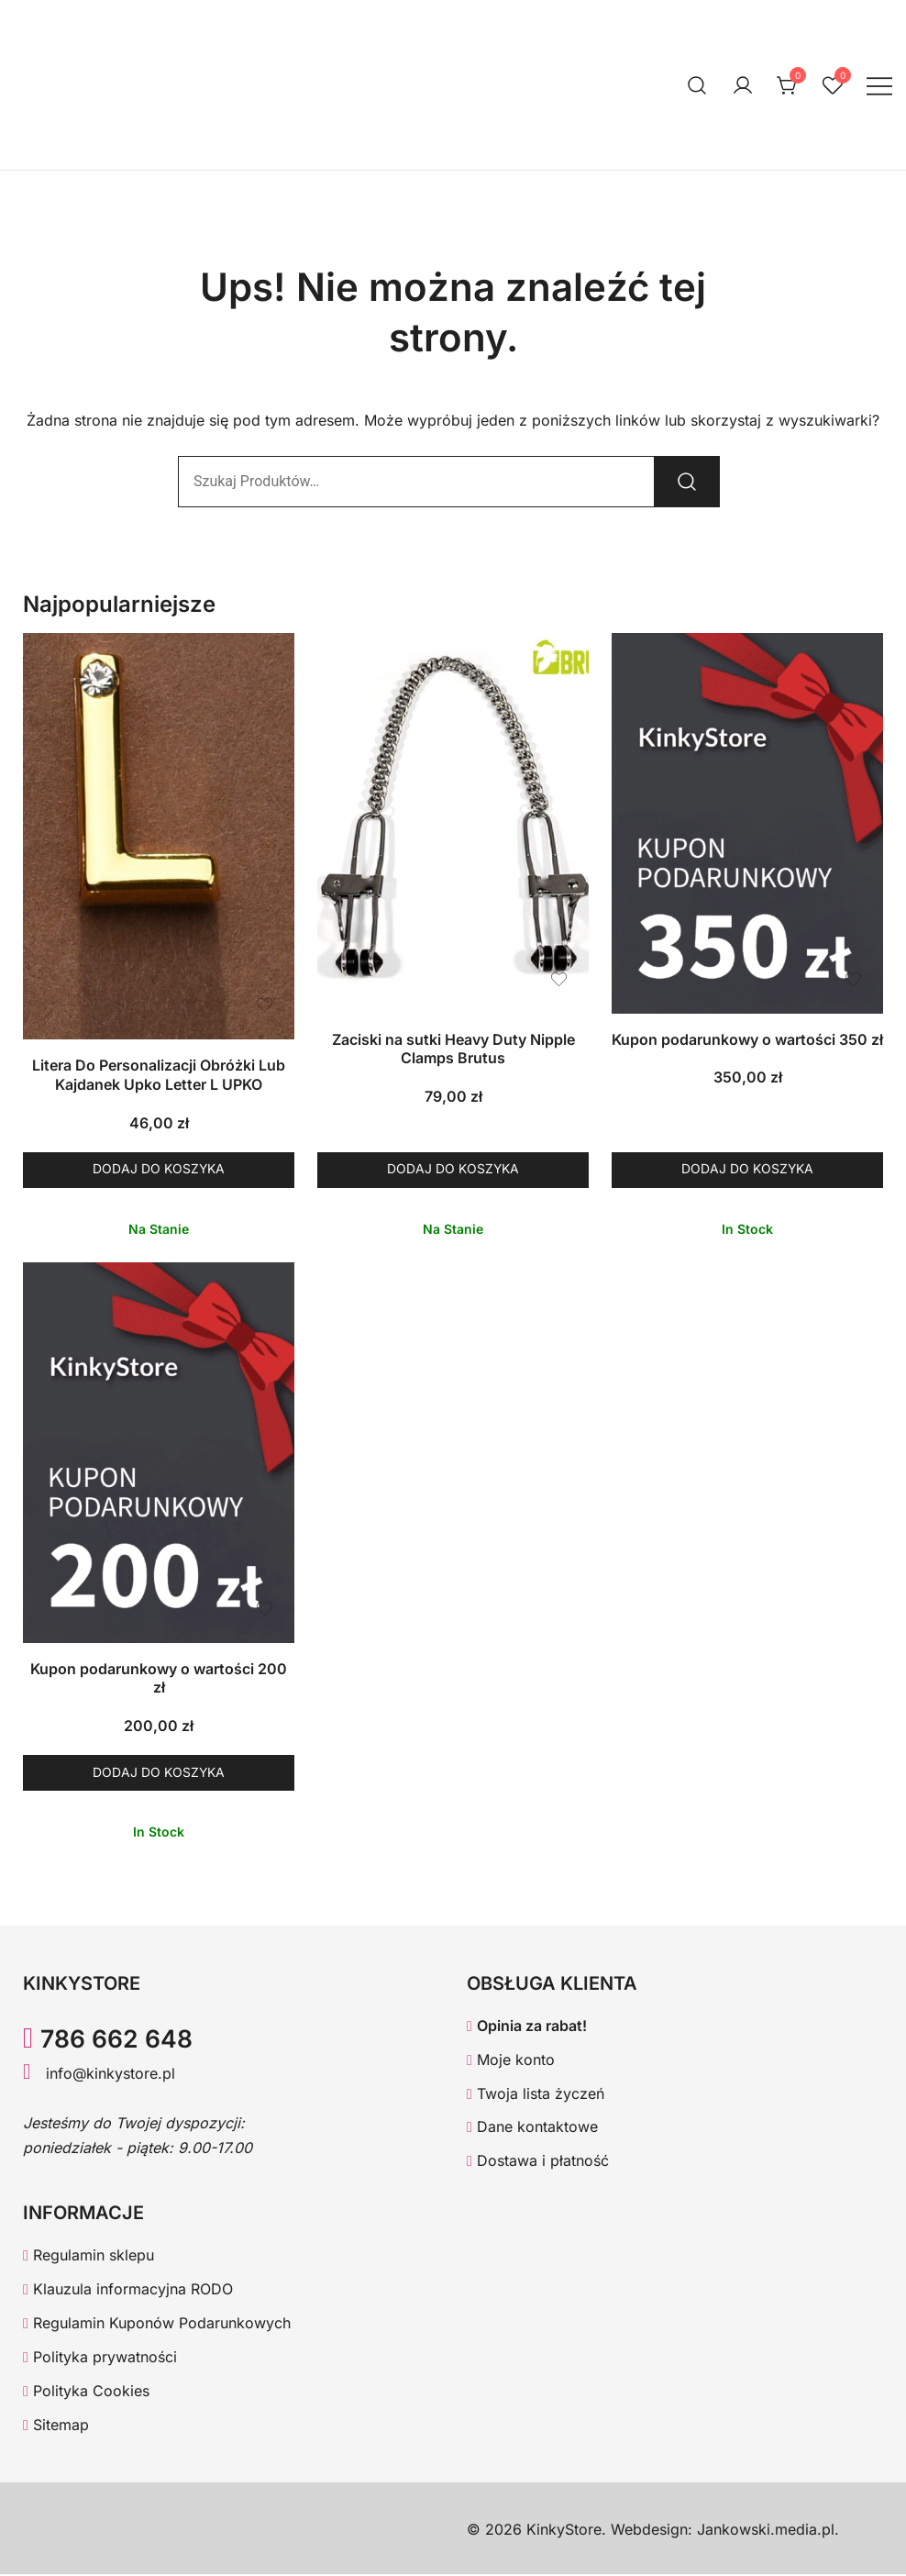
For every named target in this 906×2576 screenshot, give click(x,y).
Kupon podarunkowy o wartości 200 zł (158, 1678)
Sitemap (56, 2425)
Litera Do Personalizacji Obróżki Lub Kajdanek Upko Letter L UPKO (158, 1075)
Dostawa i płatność (538, 2162)
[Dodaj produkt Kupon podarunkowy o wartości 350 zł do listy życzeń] (853, 979)
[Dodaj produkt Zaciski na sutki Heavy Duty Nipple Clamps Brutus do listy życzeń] (559, 979)
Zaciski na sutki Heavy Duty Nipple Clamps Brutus (453, 1049)
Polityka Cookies (86, 2391)
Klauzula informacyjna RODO (128, 2291)
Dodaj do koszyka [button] (159, 1170)
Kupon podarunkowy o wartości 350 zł (747, 1039)
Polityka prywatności (100, 2357)
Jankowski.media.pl (765, 2530)
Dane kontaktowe (532, 2128)
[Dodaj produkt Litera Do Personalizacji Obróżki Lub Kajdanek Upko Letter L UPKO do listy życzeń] (265, 1005)
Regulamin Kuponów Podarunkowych (157, 2324)
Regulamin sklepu (88, 2257)
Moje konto (511, 2060)
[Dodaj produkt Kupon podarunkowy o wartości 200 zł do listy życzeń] (265, 1609)
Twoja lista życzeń (535, 2094)
